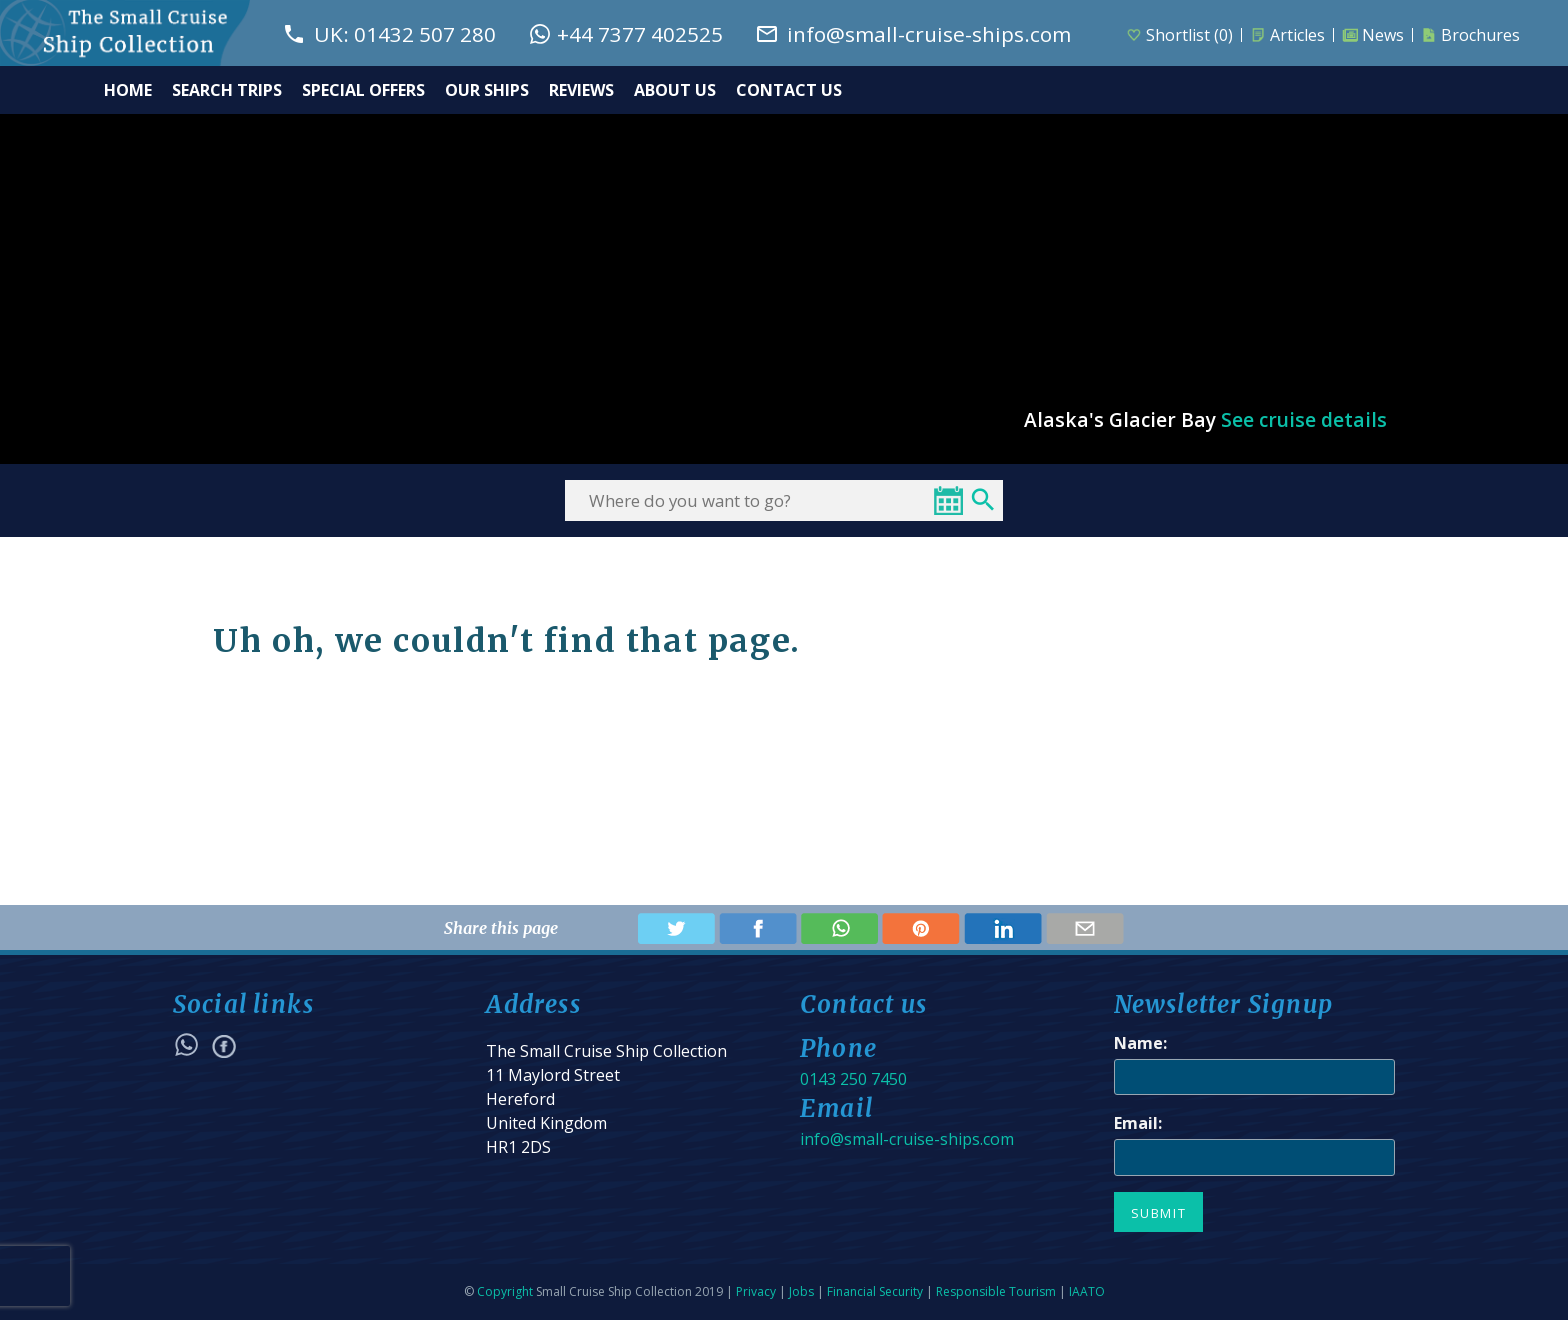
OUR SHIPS (487, 90)
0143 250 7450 (853, 1079)
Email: (1138, 1123)
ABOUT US (675, 90)
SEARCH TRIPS (227, 90)
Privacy (756, 1291)
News (1373, 35)
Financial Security (875, 1291)
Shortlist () (1179, 35)
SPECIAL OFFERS (363, 90)
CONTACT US (789, 90)
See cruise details (1304, 420)
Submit (1159, 1213)
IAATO (1087, 1291)
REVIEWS (581, 90)
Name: (1140, 1043)
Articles (1287, 35)
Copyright (505, 1291)
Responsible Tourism (996, 1291)
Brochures (1470, 35)
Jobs (801, 1291)
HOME (128, 90)
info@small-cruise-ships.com (907, 1139)
